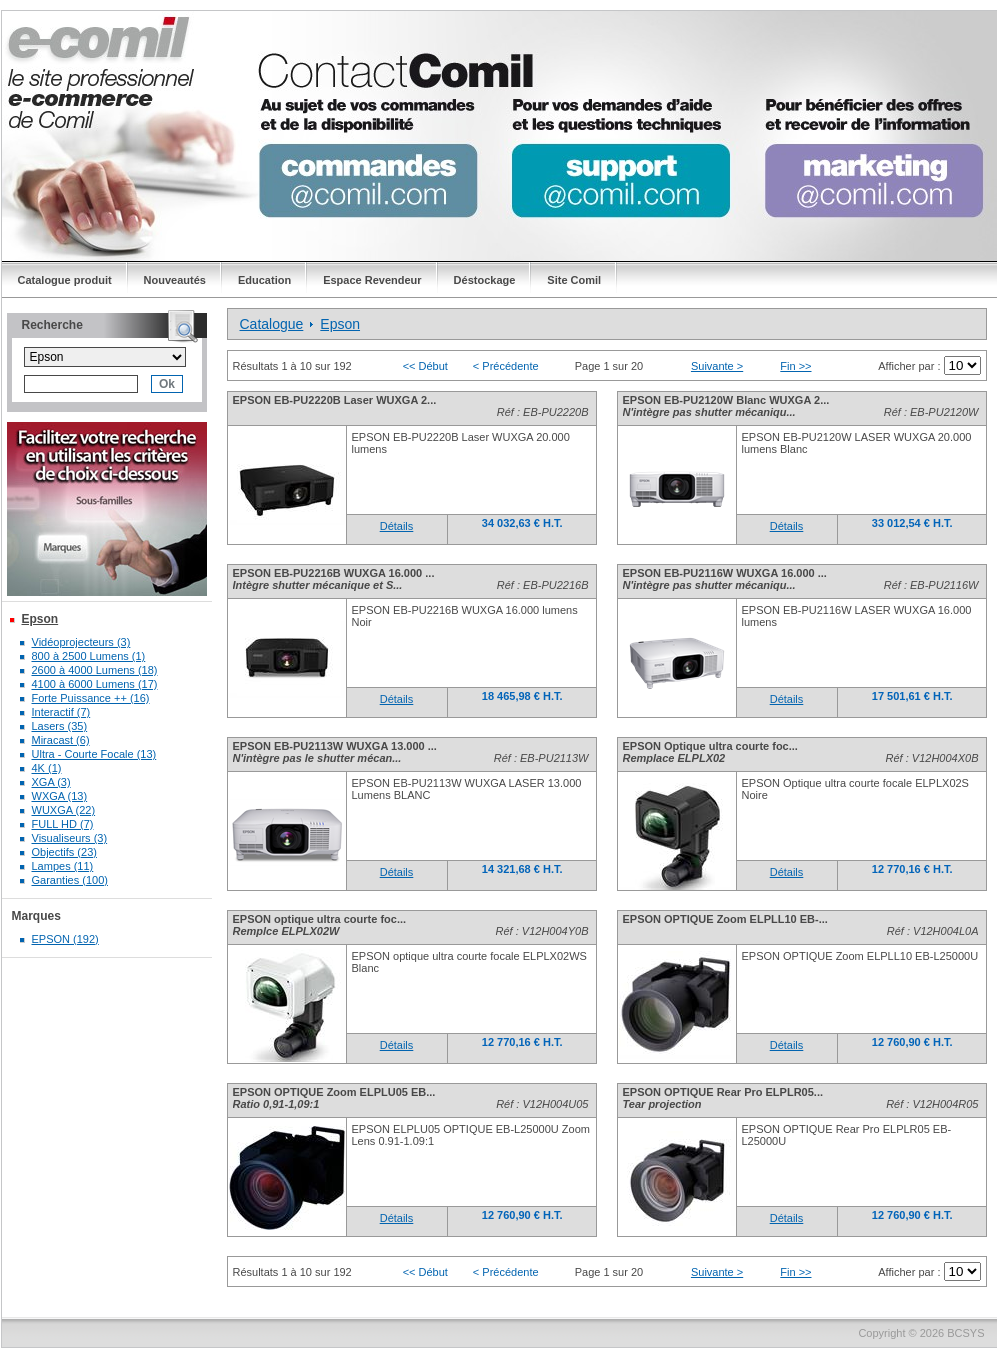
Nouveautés (175, 280)
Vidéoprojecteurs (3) (81, 642)
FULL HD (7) (63, 824)
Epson (40, 619)
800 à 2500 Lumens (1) (89, 656)
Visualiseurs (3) (70, 838)
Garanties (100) (70, 880)
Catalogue (272, 324)
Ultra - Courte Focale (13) (94, 754)
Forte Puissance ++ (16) (91, 698)
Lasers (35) (60, 726)
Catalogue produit (65, 280)
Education (264, 280)
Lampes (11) (63, 866)
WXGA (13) (60, 796)
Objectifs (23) (64, 852)
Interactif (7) (61, 712)
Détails (397, 526)
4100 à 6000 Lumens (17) (95, 684)
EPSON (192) (65, 939)
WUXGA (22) (64, 810)
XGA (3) (51, 782)
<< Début (425, 366)
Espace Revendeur (372, 280)
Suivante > (717, 366)
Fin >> (795, 366)
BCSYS (965, 1333)
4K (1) (47, 768)
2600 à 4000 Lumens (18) (95, 670)
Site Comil (574, 280)
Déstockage (485, 280)
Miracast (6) (61, 740)
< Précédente (506, 366)
